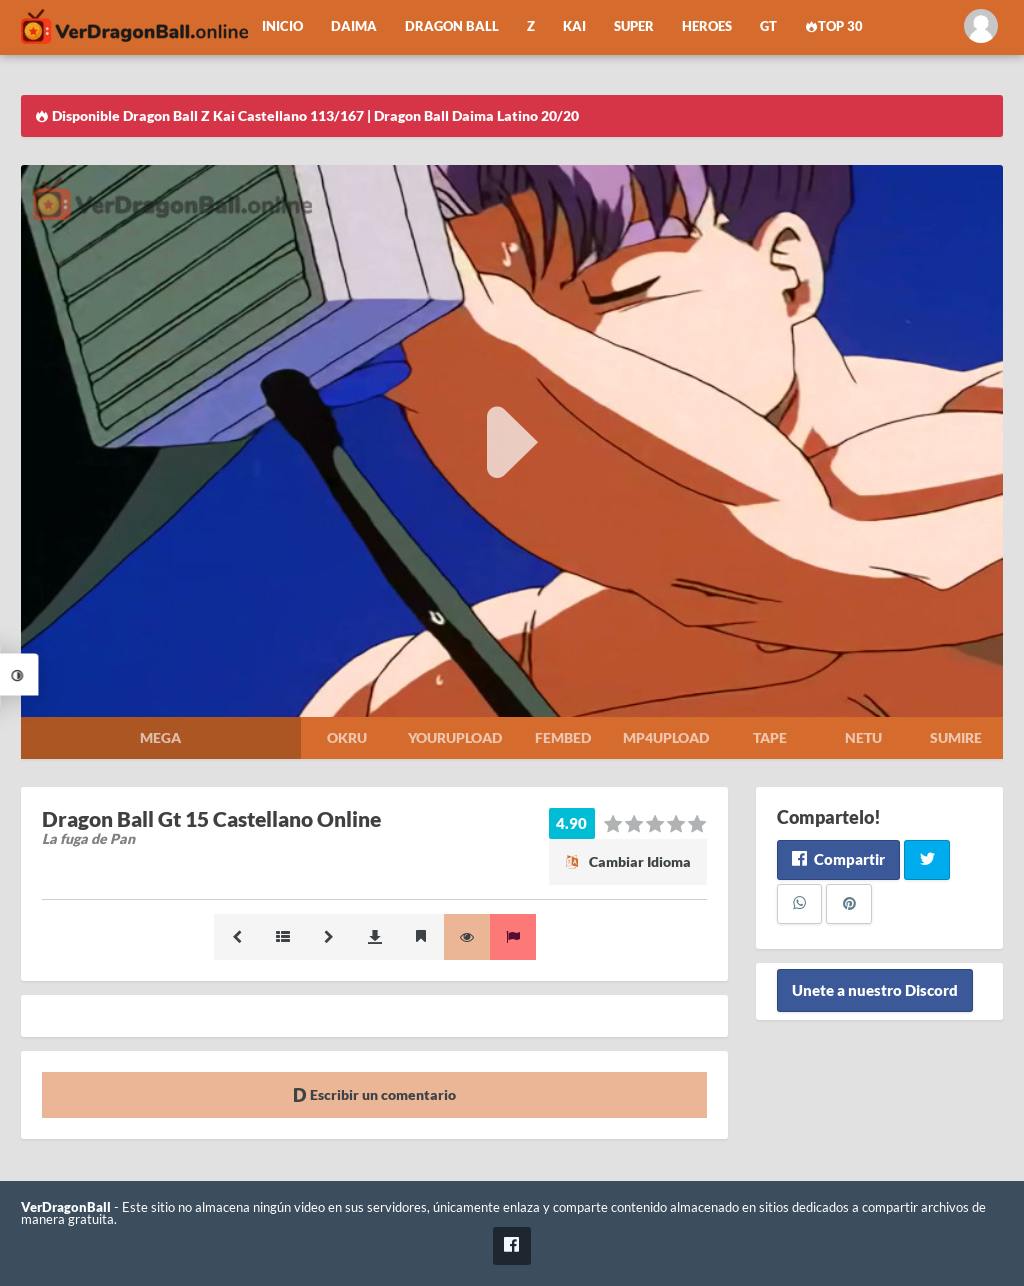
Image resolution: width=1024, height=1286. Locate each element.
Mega (160, 737)
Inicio (282, 26)
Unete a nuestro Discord (875, 991)
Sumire (956, 737)
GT (768, 26)
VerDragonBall (66, 1207)
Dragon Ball (452, 26)
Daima (354, 26)
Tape (770, 737)
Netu (863, 737)
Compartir (838, 859)
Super (634, 26)
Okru (347, 737)
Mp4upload (666, 737)
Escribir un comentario (374, 1094)
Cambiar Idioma (628, 861)
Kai (574, 26)
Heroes (707, 26)
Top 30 (834, 26)
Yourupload (455, 737)
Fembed (563, 737)
